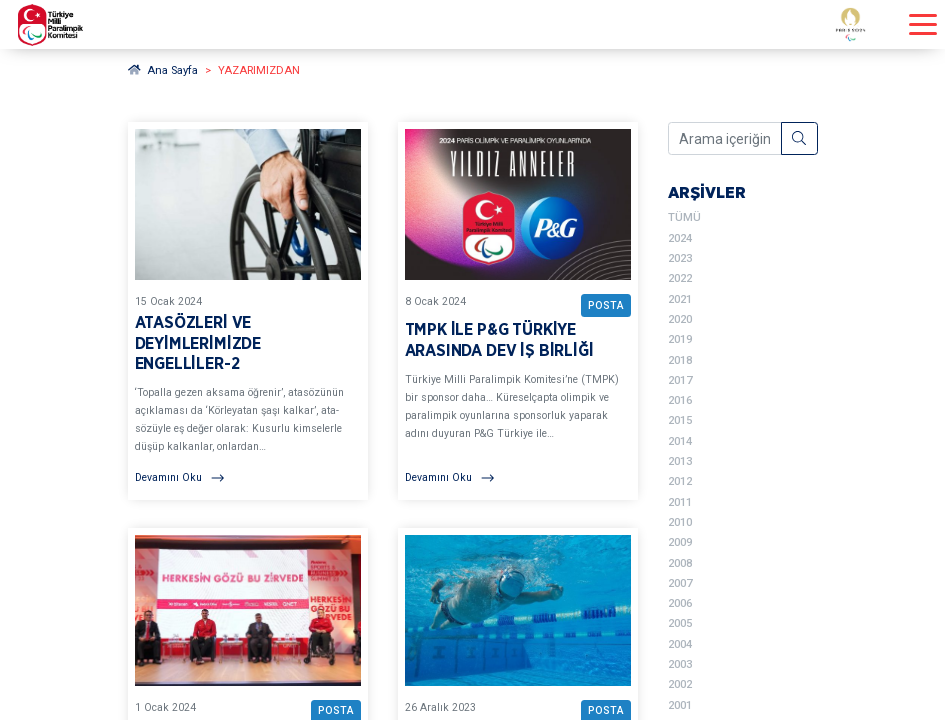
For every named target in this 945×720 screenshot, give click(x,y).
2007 (680, 583)
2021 (680, 299)
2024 (680, 238)
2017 (680, 380)
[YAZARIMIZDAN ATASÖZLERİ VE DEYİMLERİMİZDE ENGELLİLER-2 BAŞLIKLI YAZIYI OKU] (248, 311)
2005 (680, 623)
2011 (680, 502)
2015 (680, 420)
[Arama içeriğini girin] (725, 139)
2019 (680, 339)
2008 (680, 563)
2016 (680, 400)
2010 (680, 522)
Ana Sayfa (163, 70)
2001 (680, 705)
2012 (680, 481)
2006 (680, 603)
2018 (680, 360)
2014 (680, 441)
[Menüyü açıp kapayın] (923, 24)
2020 (680, 319)
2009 (680, 542)
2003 (680, 664)
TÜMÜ (684, 217)
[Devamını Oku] (248, 478)
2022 (680, 278)
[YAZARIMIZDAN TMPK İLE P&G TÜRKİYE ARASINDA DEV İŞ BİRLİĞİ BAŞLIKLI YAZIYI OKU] (518, 311)
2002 (680, 684)
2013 (680, 461)
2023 (680, 258)
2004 (680, 644)
